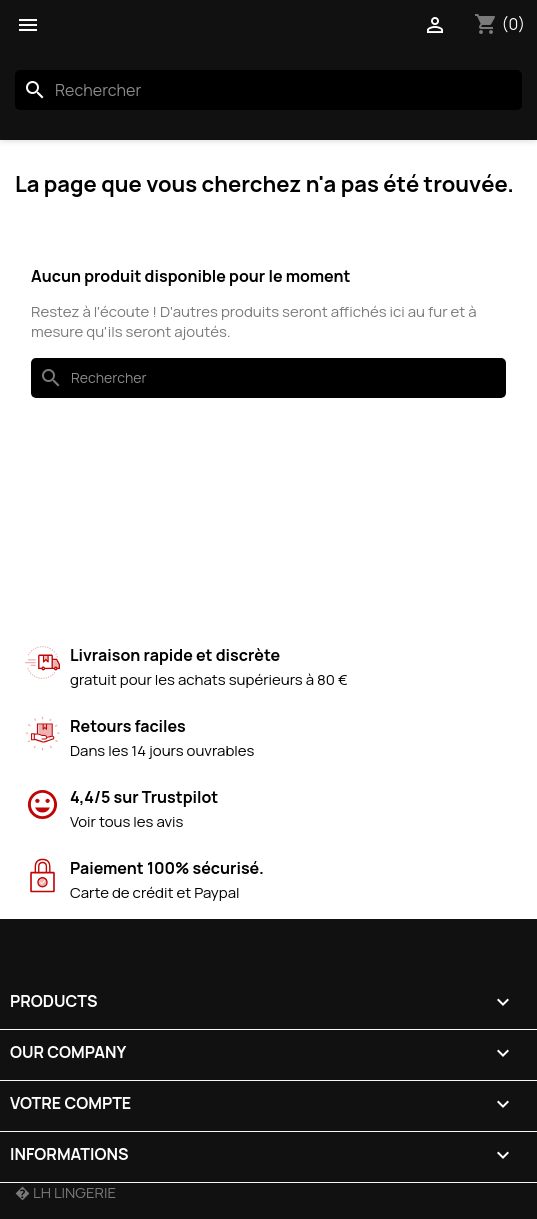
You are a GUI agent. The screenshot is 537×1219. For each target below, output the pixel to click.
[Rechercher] (268, 90)
